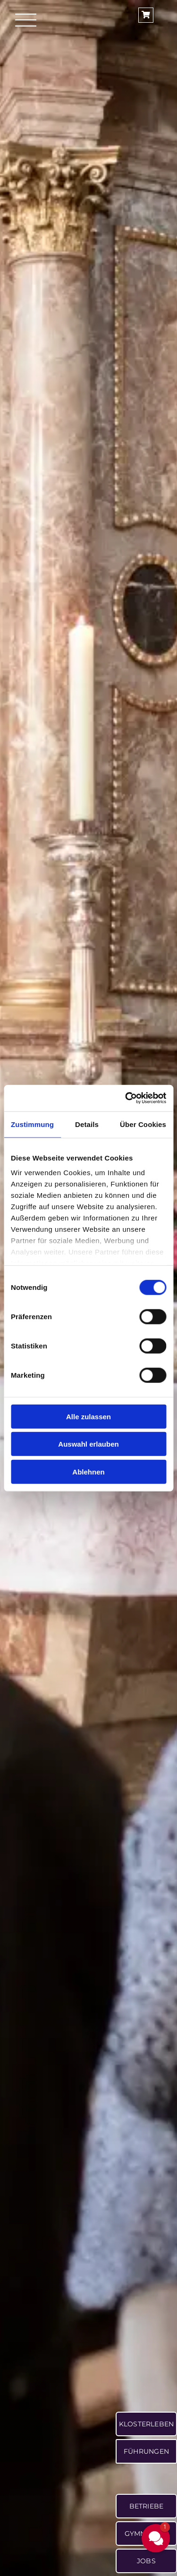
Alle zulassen (88, 1416)
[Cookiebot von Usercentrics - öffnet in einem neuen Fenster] (126, 1098)
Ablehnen (88, 1471)
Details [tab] (87, 1124)
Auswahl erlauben (88, 1444)
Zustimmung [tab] (32, 1124)
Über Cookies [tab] (143, 1124)
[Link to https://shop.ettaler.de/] (145, 15)
